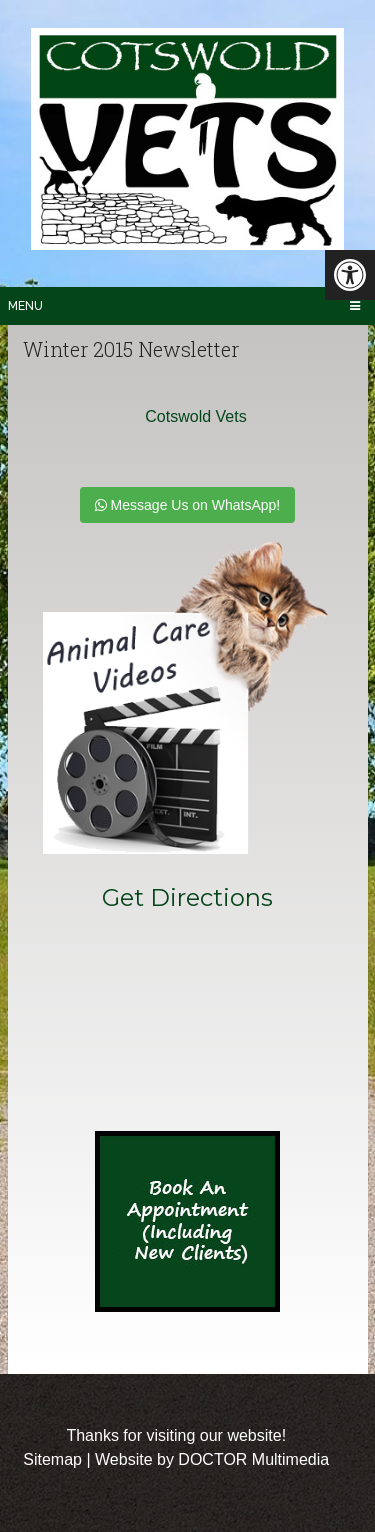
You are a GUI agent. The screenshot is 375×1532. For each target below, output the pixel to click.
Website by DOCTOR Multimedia (212, 1459)
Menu (25, 306)
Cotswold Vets (195, 416)
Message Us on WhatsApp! (188, 505)
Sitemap (52, 1459)
